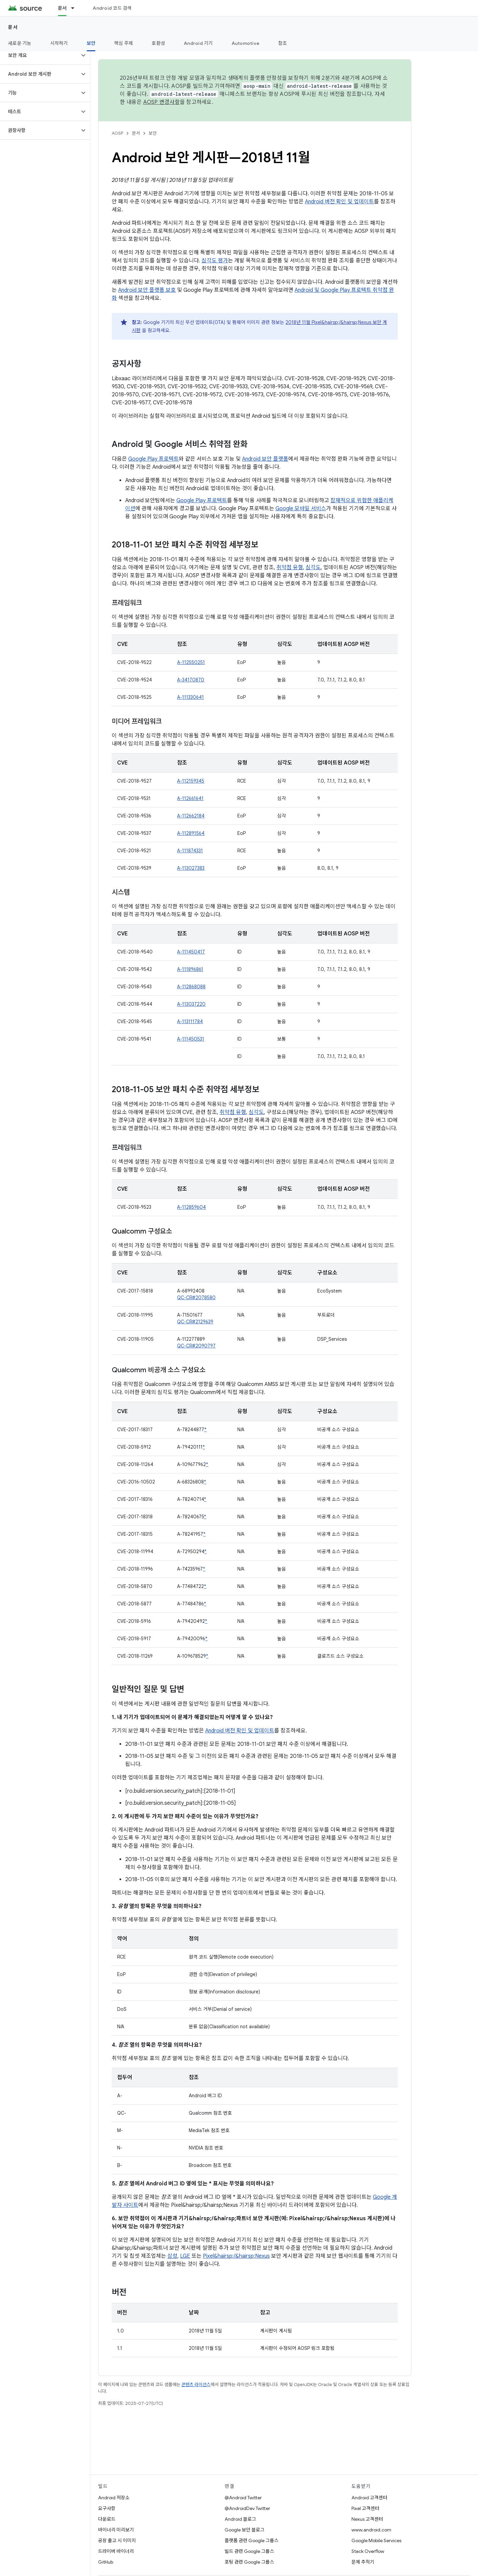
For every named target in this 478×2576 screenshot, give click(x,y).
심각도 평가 (215, 260)
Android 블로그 (240, 2519)
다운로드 (106, 2519)
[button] (39, 55)
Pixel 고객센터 (365, 2508)
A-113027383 (191, 868)
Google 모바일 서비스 (300, 508)
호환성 (158, 43)
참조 (282, 43)
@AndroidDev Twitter (247, 2508)
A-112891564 (191, 833)
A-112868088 (191, 987)
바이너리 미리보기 (116, 2530)
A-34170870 (190, 680)
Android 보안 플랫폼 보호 (147, 290)
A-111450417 (191, 952)
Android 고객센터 (369, 2498)
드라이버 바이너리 (116, 2551)
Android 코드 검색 (112, 8)
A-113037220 (191, 1004)
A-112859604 (191, 1207)
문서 (13, 27)
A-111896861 (190, 969)
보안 (153, 133)
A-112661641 (190, 798)
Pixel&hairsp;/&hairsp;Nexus (236, 2256)
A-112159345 (190, 781)
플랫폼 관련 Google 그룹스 (251, 2540)
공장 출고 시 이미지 (117, 2540)
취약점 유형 (289, 567)
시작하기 (59, 43)
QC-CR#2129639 (195, 1322)
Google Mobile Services (376, 2540)
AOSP (117, 133)
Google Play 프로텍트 (153, 459)
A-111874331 (190, 851)
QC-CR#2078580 (196, 1298)
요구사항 (106, 2508)
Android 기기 (198, 43)
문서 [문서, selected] (62, 8)
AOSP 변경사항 (161, 102)
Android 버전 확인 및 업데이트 (339, 201)
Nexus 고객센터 (367, 2519)
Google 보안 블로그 (244, 2530)
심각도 (313, 567)
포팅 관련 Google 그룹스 (249, 2562)
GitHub (105, 2562)
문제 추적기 (362, 2562)
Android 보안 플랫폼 (265, 459)
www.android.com (371, 2530)
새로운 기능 (19, 43)
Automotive (246, 43)
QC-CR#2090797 (196, 1346)
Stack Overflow (367, 2551)
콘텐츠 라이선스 (196, 2384)
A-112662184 (191, 816)
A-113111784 (190, 1021)
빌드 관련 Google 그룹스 (249, 2551)
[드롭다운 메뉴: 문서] (76, 8)
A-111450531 (190, 1039)
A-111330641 (190, 697)
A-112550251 (191, 662)
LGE (185, 2256)
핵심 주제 (123, 43)
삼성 (172, 2256)
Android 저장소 (114, 2498)
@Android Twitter (243, 2498)
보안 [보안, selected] (91, 43)
